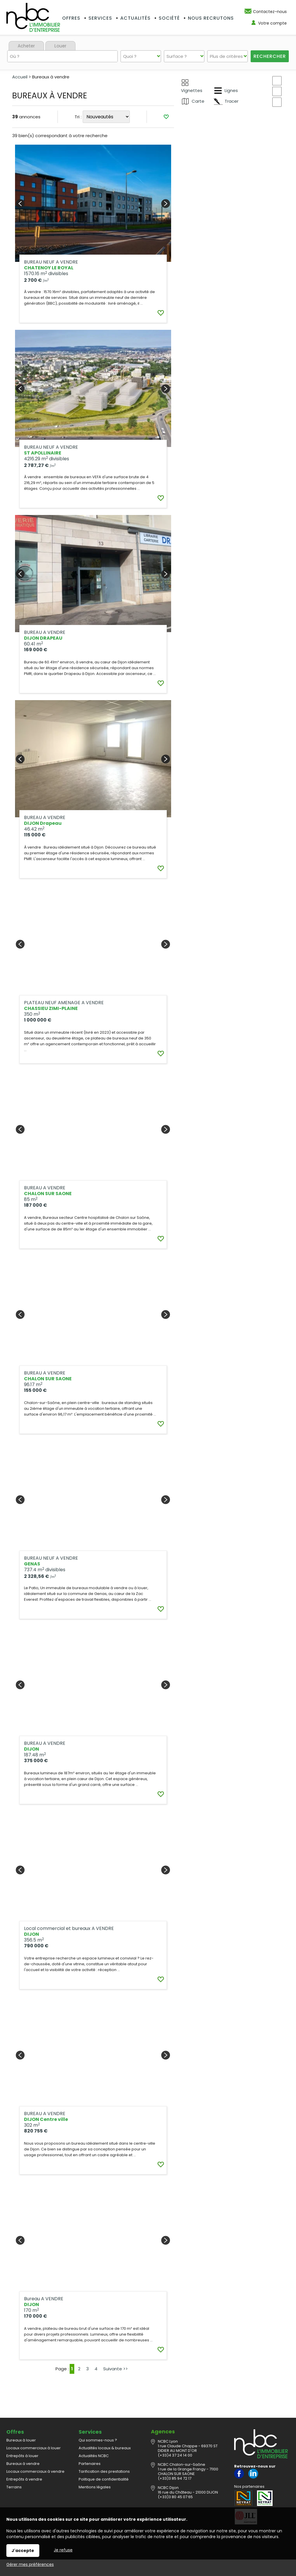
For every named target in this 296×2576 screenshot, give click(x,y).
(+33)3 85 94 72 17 (174, 2465)
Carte (192, 101)
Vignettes (191, 85)
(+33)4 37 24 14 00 (175, 2442)
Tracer (226, 101)
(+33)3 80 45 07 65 (175, 2484)
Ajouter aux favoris (157, 390)
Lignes (226, 90)
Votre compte (272, 23)
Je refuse (63, 2550)
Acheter (26, 46)
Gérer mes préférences (30, 2564)
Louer (60, 46)
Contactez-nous (270, 11)
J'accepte (23, 2550)
